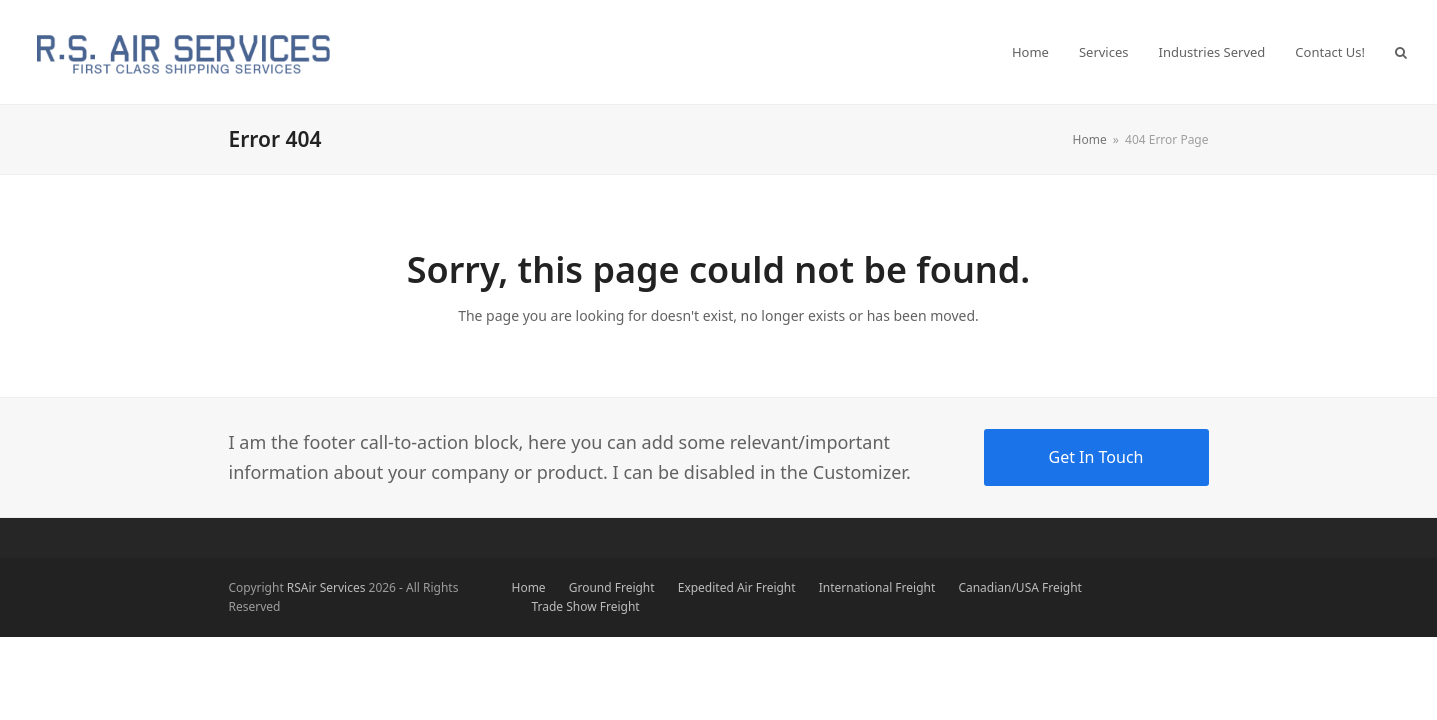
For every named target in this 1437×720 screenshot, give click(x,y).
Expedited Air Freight (737, 587)
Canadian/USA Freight (1019, 587)
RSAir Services (326, 587)
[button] (1401, 52)
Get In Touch (1096, 457)
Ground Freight (612, 587)
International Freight (877, 587)
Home (529, 587)
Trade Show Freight (586, 606)
